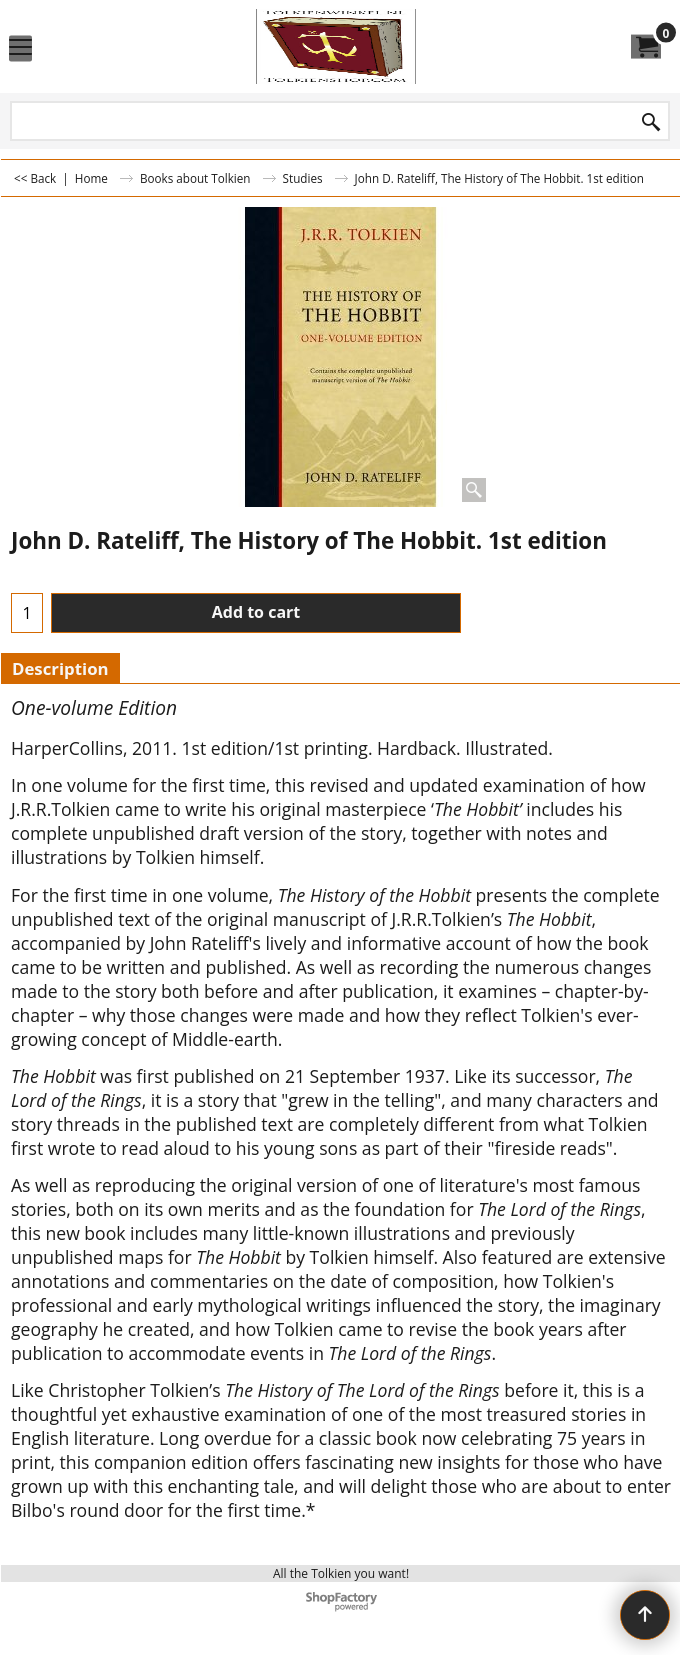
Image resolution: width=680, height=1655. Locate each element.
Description (60, 668)
